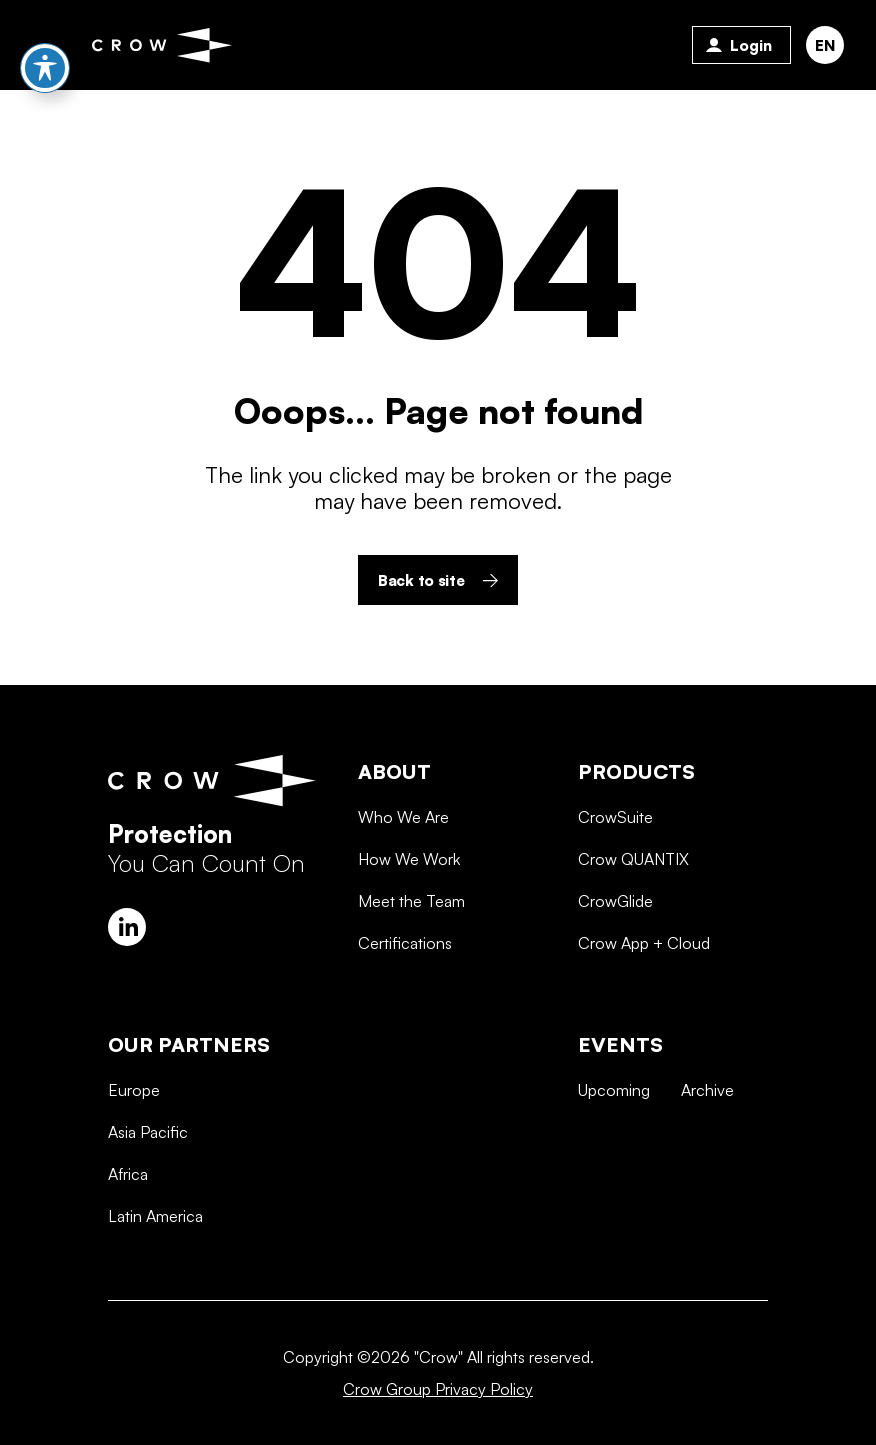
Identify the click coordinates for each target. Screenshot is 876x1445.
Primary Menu (42, 45)
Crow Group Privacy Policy (438, 1389)
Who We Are (403, 885)
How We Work (409, 928)
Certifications (405, 1012)
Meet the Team (411, 970)
